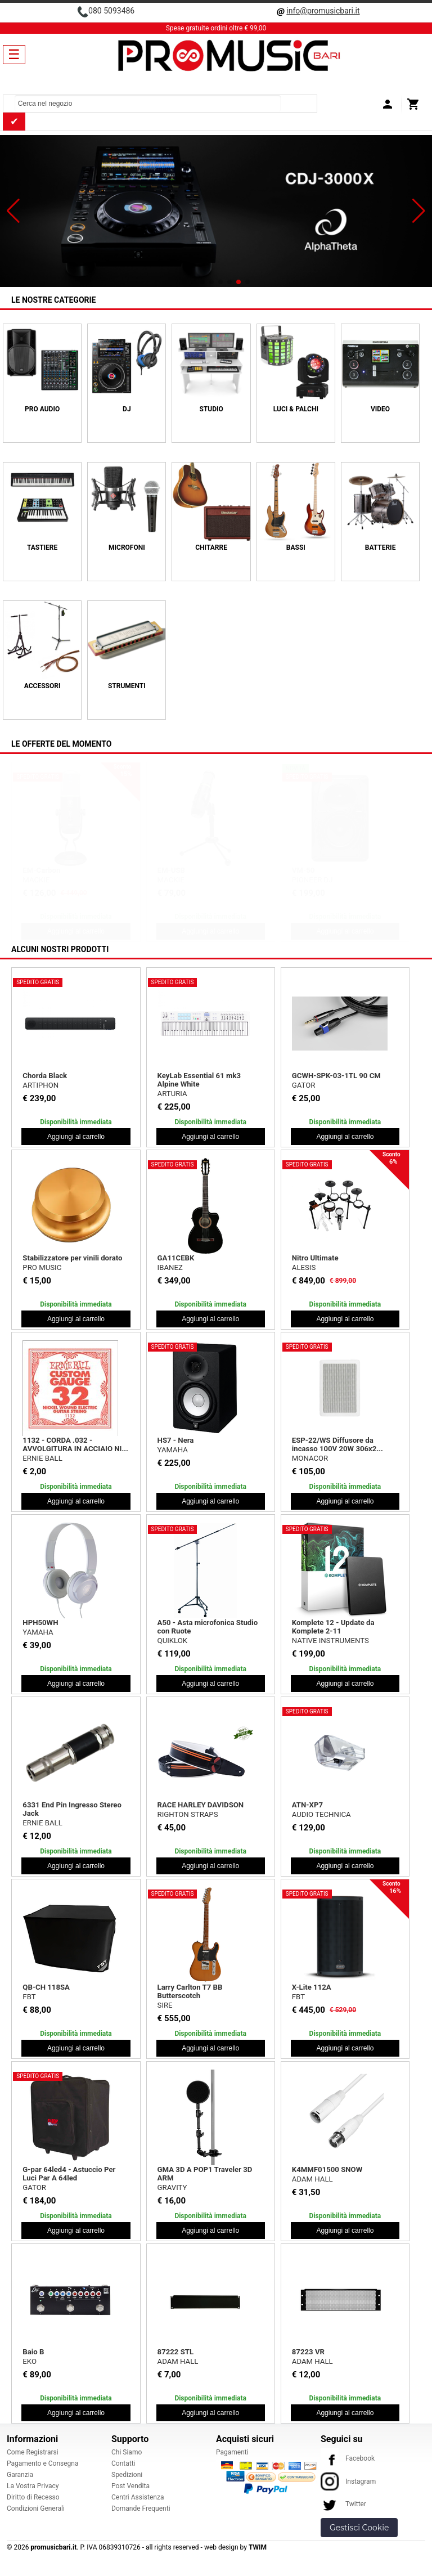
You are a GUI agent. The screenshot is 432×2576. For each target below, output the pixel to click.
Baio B (33, 2352)
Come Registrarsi (32, 2452)
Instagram (348, 2481)
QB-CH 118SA (46, 1987)
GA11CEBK (176, 1258)
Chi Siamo (126, 2452)
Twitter (343, 2504)
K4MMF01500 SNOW (327, 2169)
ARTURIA (172, 1093)
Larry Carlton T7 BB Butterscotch (190, 1991)
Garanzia (20, 2475)
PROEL (169, 880)
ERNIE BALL (42, 1458)
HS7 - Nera (176, 1440)
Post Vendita (130, 2486)
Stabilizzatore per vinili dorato (72, 1258)
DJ (127, 409)
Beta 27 (35, 870)
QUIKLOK (173, 1640)
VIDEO (380, 409)
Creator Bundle (317, 870)
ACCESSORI (42, 686)
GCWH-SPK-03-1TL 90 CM (336, 1075)
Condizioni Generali (36, 2508)
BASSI (295, 547)
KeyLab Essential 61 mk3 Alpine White (199, 1079)
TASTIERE (42, 547)
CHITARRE (211, 547)
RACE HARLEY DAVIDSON (201, 1805)
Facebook (348, 2458)
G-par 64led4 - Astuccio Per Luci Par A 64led (68, 2173)
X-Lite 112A (311, 1987)
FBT (28, 1996)
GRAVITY (172, 2187)
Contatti (123, 2463)
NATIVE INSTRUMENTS (330, 1640)
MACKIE (305, 880)
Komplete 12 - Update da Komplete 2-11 (333, 1626)
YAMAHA (173, 1450)
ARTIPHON (40, 1085)
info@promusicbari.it (322, 10)
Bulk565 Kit (177, 870)
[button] (13, 211)
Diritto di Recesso (33, 2497)
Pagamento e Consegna (43, 2463)
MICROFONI (127, 547)
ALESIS (304, 1267)
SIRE (165, 2005)
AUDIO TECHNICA (321, 1814)
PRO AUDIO (42, 409)
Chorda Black (44, 1075)
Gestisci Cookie (359, 2528)
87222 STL (176, 2352)
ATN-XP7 (307, 1805)
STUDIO (211, 409)
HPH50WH (40, 1622)
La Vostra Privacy (32, 2486)
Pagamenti (232, 2452)
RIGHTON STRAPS (188, 1814)
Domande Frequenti (140, 2508)
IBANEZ (170, 1267)
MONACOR (310, 1458)
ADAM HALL (312, 2179)
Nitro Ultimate (315, 1258)
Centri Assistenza (137, 2497)
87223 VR (308, 2352)
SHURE (34, 880)
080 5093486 (111, 10)
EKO (29, 2361)
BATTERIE (380, 547)
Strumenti (127, 686)
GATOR (304, 1085)
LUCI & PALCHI (295, 409)
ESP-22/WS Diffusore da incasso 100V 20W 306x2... (337, 1444)
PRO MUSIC (41, 1267)
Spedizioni (126, 2475)
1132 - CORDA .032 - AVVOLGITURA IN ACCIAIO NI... (75, 1444)
